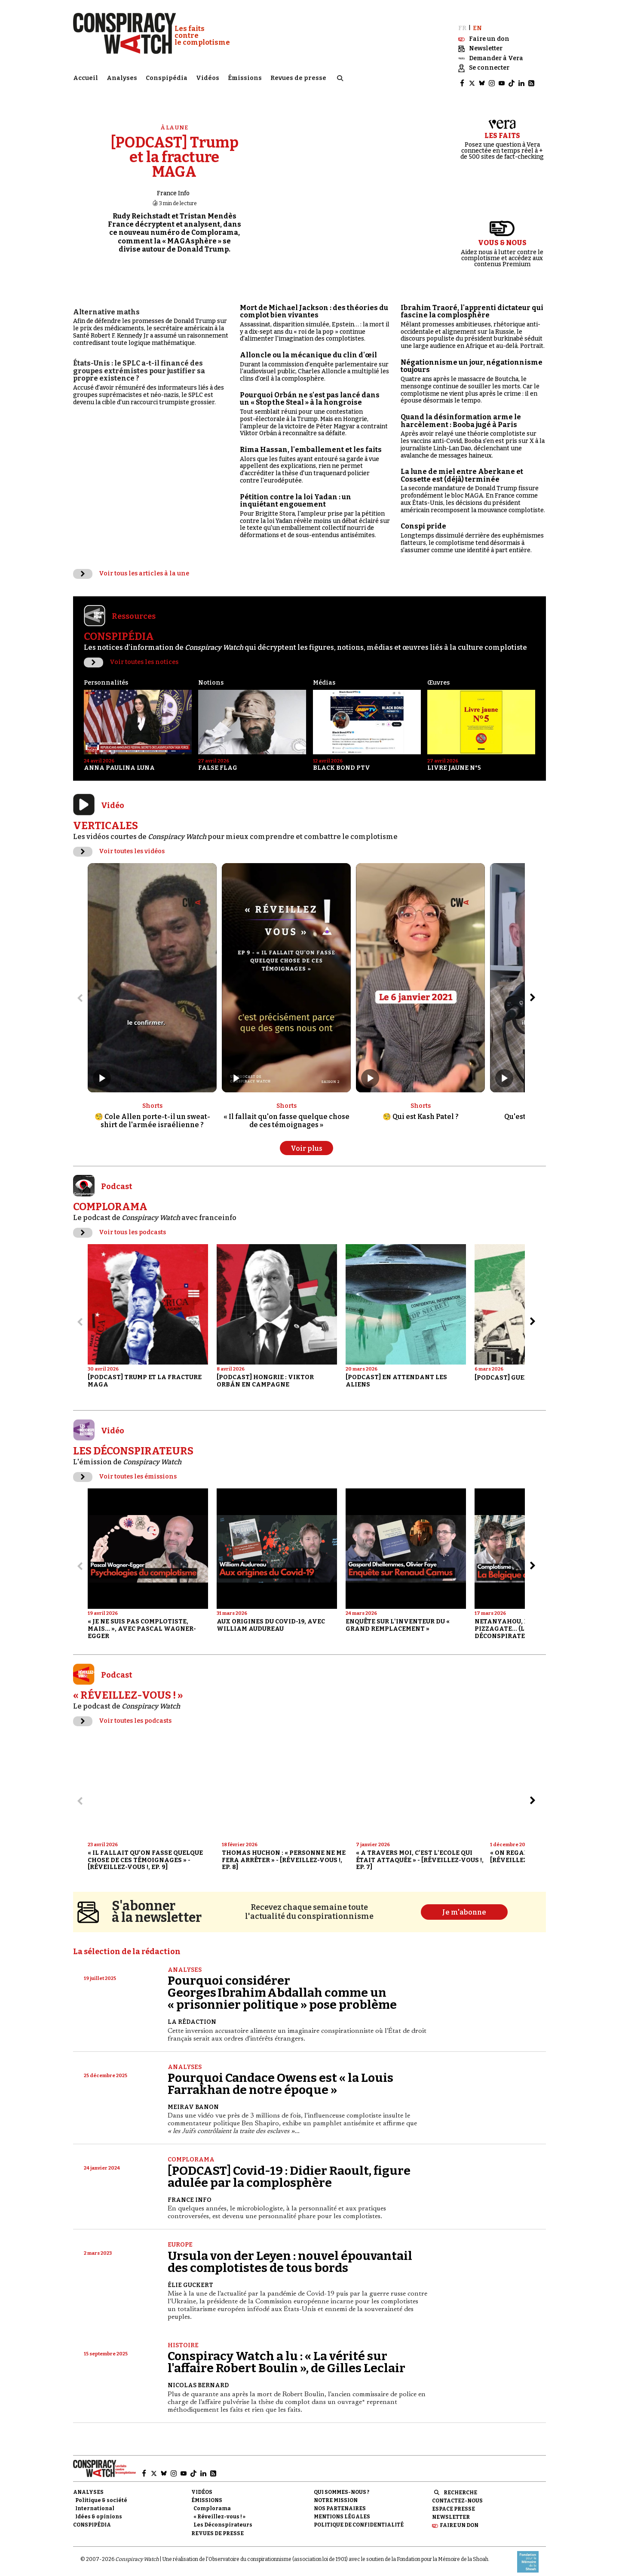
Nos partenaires (340, 2501)
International (94, 2501)
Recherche (460, 2485)
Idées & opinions (98, 2509)
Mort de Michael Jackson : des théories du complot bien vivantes (314, 304)
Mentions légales (342, 2509)
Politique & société (101, 2493)
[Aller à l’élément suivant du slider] (532, 990)
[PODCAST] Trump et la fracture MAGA (174, 149)
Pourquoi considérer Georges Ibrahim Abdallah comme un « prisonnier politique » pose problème (282, 1985)
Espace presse (453, 2502)
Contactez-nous (457, 2493)
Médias (324, 675)
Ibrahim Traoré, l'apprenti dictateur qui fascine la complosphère (472, 304)
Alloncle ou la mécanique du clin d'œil (308, 348)
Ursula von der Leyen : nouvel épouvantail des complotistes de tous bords (290, 2254)
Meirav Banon (193, 2099)
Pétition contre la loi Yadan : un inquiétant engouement (295, 493)
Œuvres (438, 675)
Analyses (122, 75)
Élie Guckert (190, 2277)
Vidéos (207, 75)
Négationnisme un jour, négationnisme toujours (471, 359)
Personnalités (106, 675)
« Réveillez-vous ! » (219, 2509)
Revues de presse (298, 75)
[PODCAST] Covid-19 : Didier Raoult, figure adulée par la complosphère (289, 2169)
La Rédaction (192, 2014)
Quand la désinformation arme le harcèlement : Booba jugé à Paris (461, 413)
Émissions (245, 75)
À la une (174, 120)
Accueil (85, 75)
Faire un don (459, 2518)
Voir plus (306, 1141)
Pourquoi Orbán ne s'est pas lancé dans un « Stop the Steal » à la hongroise (310, 392)
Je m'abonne (464, 1905)
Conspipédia (166, 75)
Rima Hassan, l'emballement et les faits (311, 442)
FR (462, 20)
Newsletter (451, 2510)
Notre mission (336, 2493)
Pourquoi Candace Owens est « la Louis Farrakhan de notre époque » (280, 2076)
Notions (211, 675)
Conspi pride (423, 519)
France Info (173, 186)
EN (477, 20)
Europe (180, 2237)
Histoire (183, 2338)
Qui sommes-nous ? (341, 2484)
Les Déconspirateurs (222, 2518)
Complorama (191, 2152)
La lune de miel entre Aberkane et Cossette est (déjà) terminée (462, 468)
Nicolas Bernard (198, 2378)
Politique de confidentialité (359, 2518)
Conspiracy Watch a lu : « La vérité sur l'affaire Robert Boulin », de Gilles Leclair (286, 2355)
